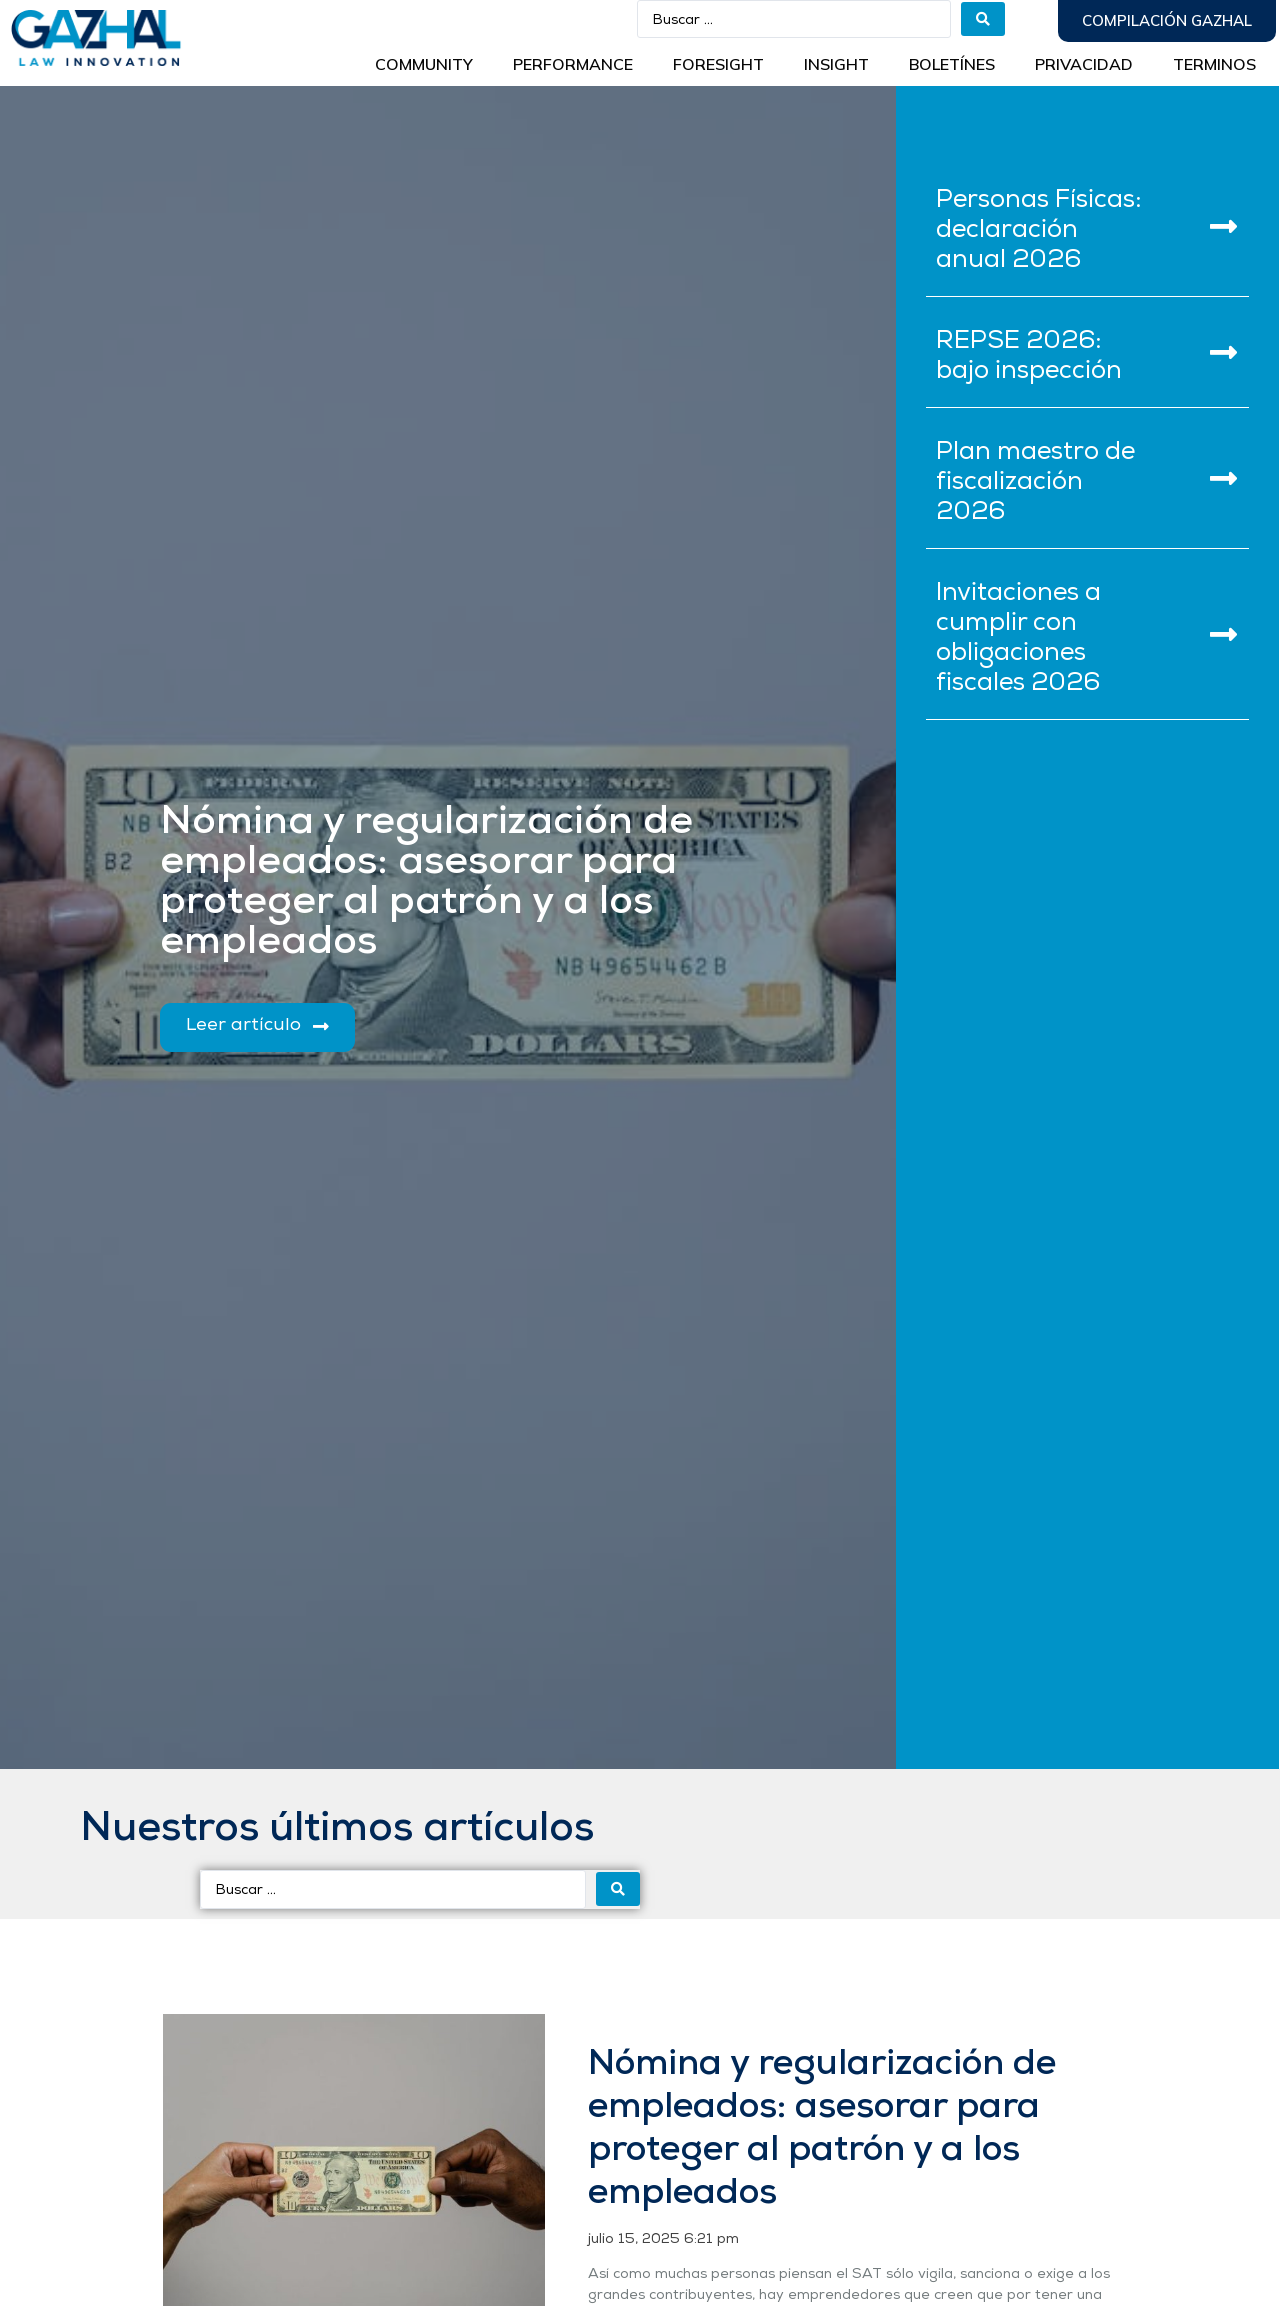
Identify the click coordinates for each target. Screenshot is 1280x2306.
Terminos (1214, 64)
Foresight (718, 64)
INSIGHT (836, 64)
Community (424, 64)
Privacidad (1084, 64)
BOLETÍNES (952, 64)
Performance (573, 64)
